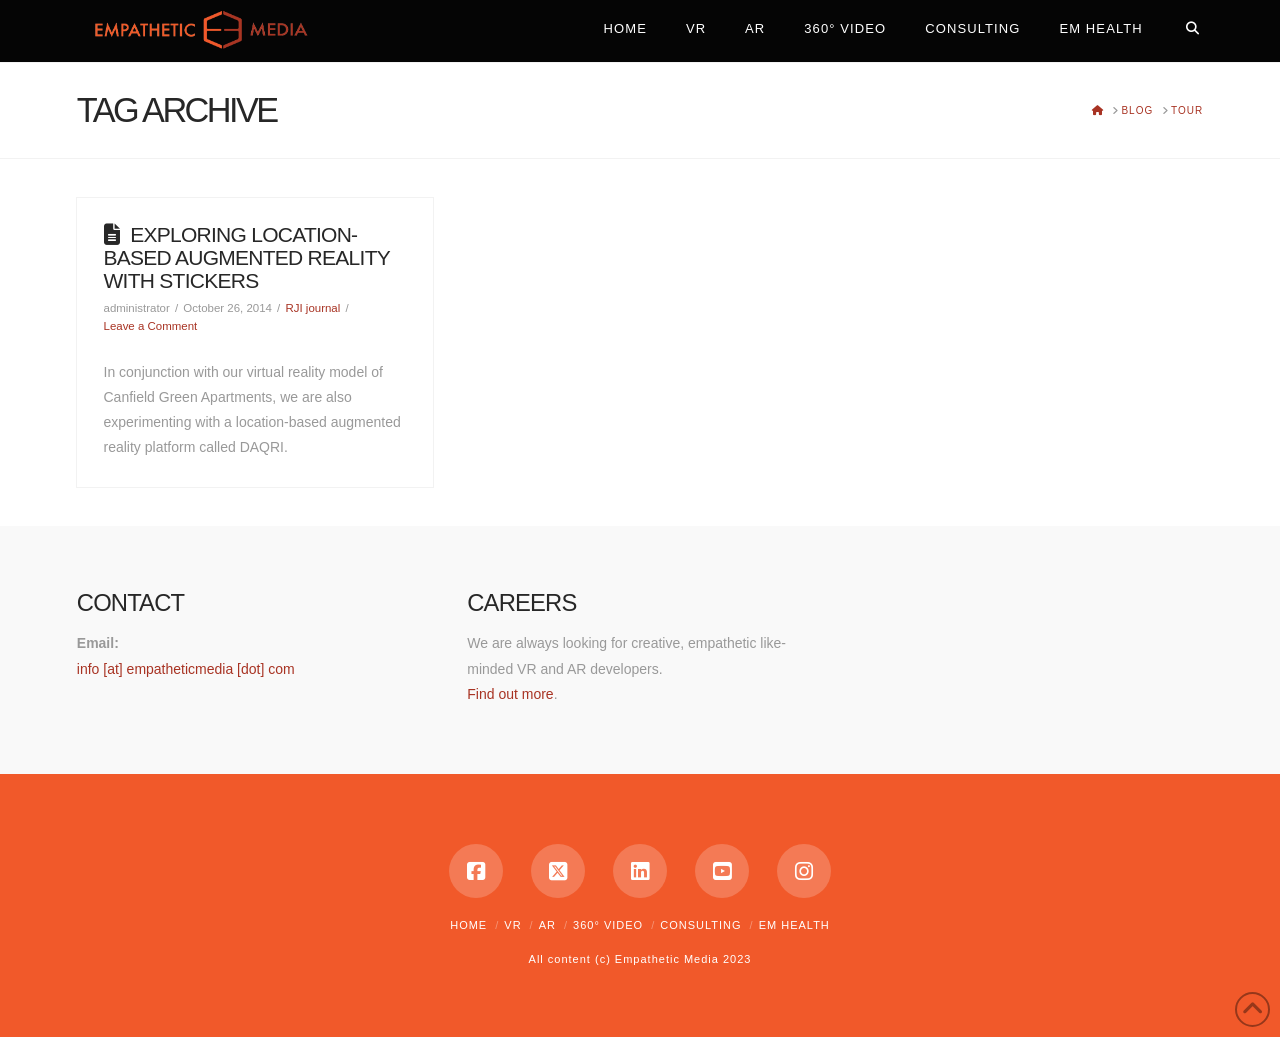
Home (468, 925)
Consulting (700, 925)
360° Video (608, 925)
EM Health (794, 925)
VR (512, 925)
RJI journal (312, 308)
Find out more (510, 694)
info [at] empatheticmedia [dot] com (186, 669)
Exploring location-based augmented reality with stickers (247, 257)
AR (547, 925)
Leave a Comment (151, 326)
